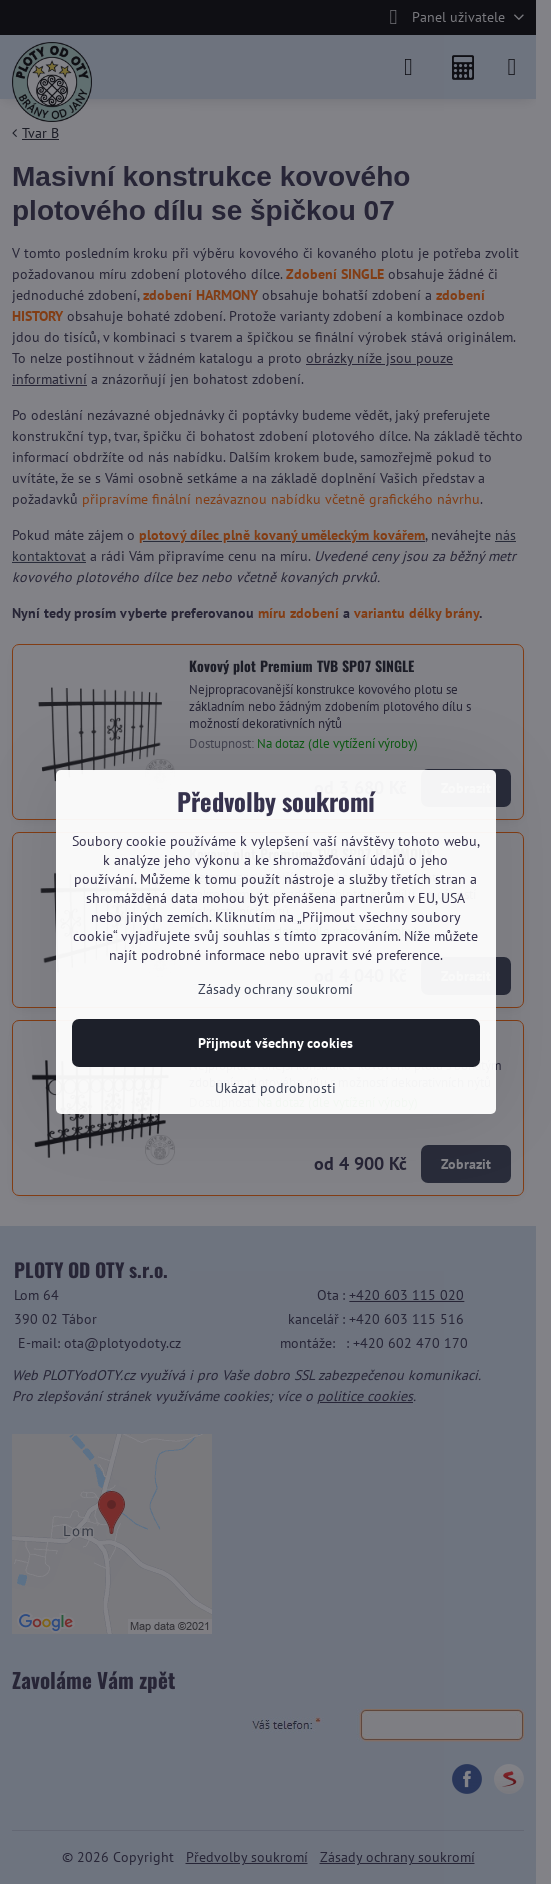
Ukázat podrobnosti (275, 1088)
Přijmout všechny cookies (275, 1043)
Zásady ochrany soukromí (275, 989)
